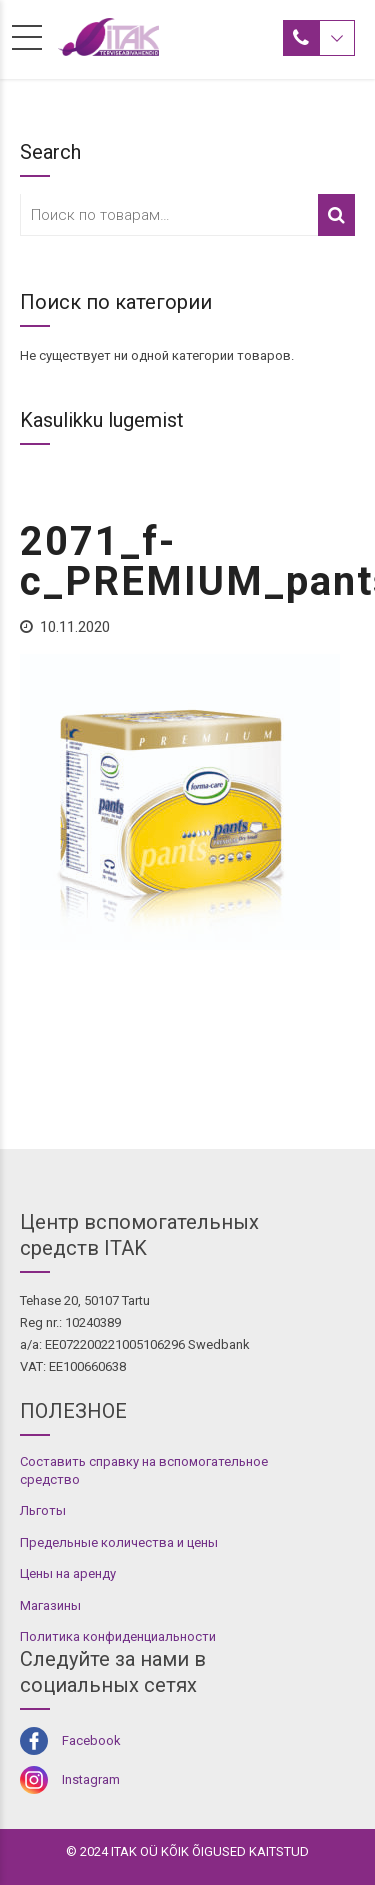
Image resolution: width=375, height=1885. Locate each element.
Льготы (43, 1510)
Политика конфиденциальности (118, 1636)
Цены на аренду (68, 1573)
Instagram (91, 1779)
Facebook (91, 1740)
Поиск (336, 215)
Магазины (50, 1605)
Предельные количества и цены (119, 1542)
